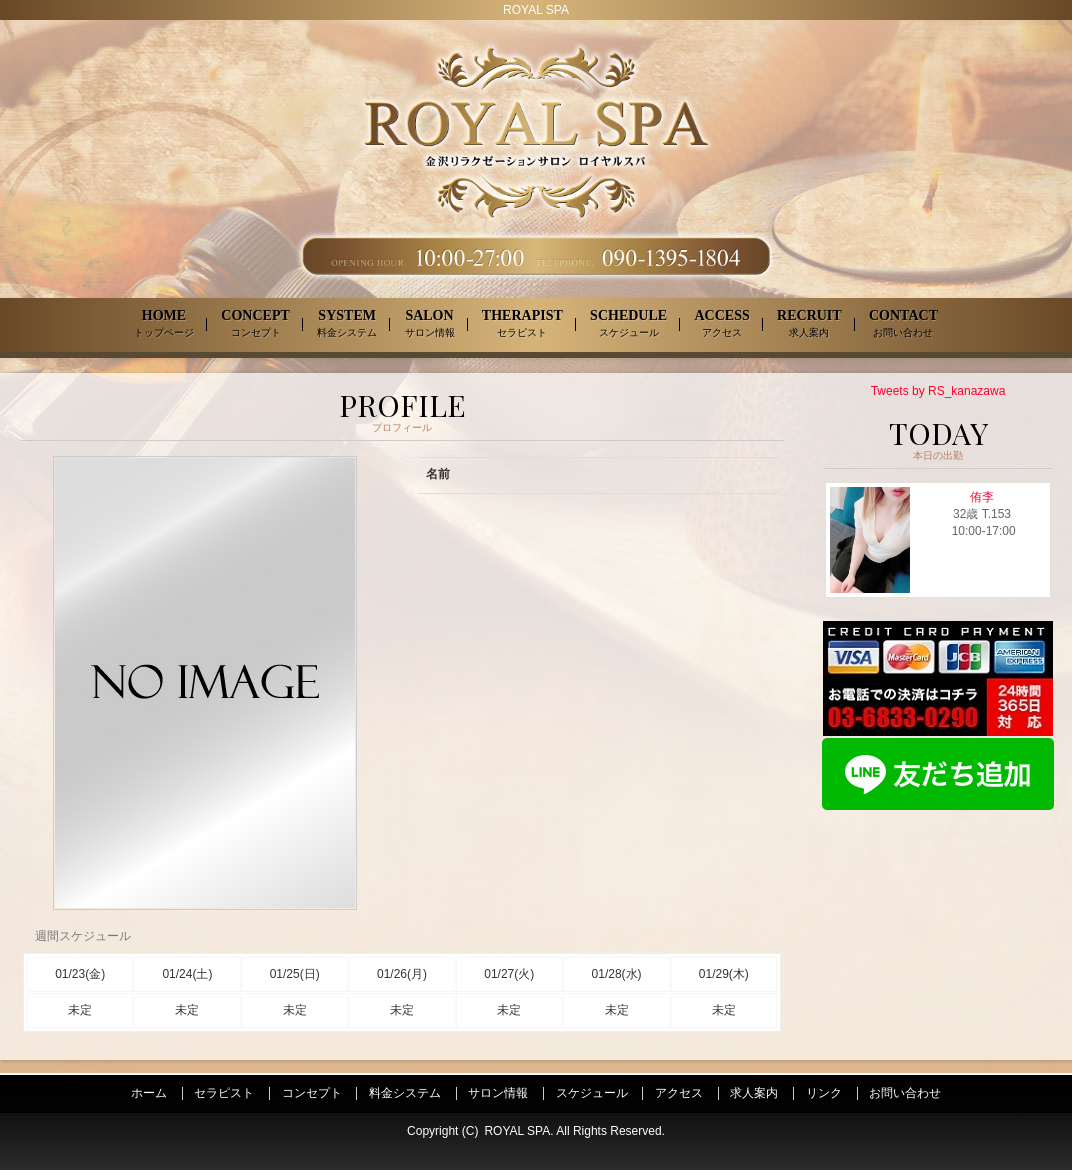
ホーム (149, 1093)
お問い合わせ (905, 1093)
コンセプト (312, 1093)
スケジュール (592, 1093)
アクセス (679, 1093)
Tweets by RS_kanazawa (938, 391)
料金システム (405, 1093)
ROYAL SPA (517, 1131)
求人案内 (754, 1093)
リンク (824, 1093)
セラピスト (224, 1093)
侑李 (982, 497)
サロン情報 (498, 1093)
